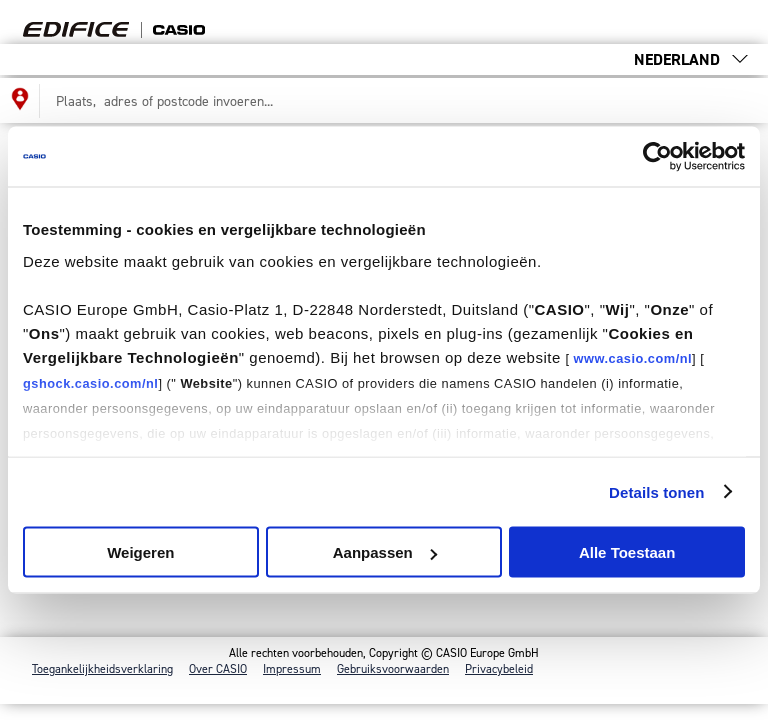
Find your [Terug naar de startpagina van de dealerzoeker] (144, 22)
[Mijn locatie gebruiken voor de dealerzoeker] (20, 101)
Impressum (292, 669)
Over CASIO (218, 669)
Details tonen (656, 491)
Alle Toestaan (627, 552)
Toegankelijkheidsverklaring (102, 669)
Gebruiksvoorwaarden (393, 669)
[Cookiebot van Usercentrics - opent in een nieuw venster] (657, 157)
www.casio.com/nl (633, 357)
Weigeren (140, 552)
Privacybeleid (499, 669)
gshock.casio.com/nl (90, 382)
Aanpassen (385, 552)
